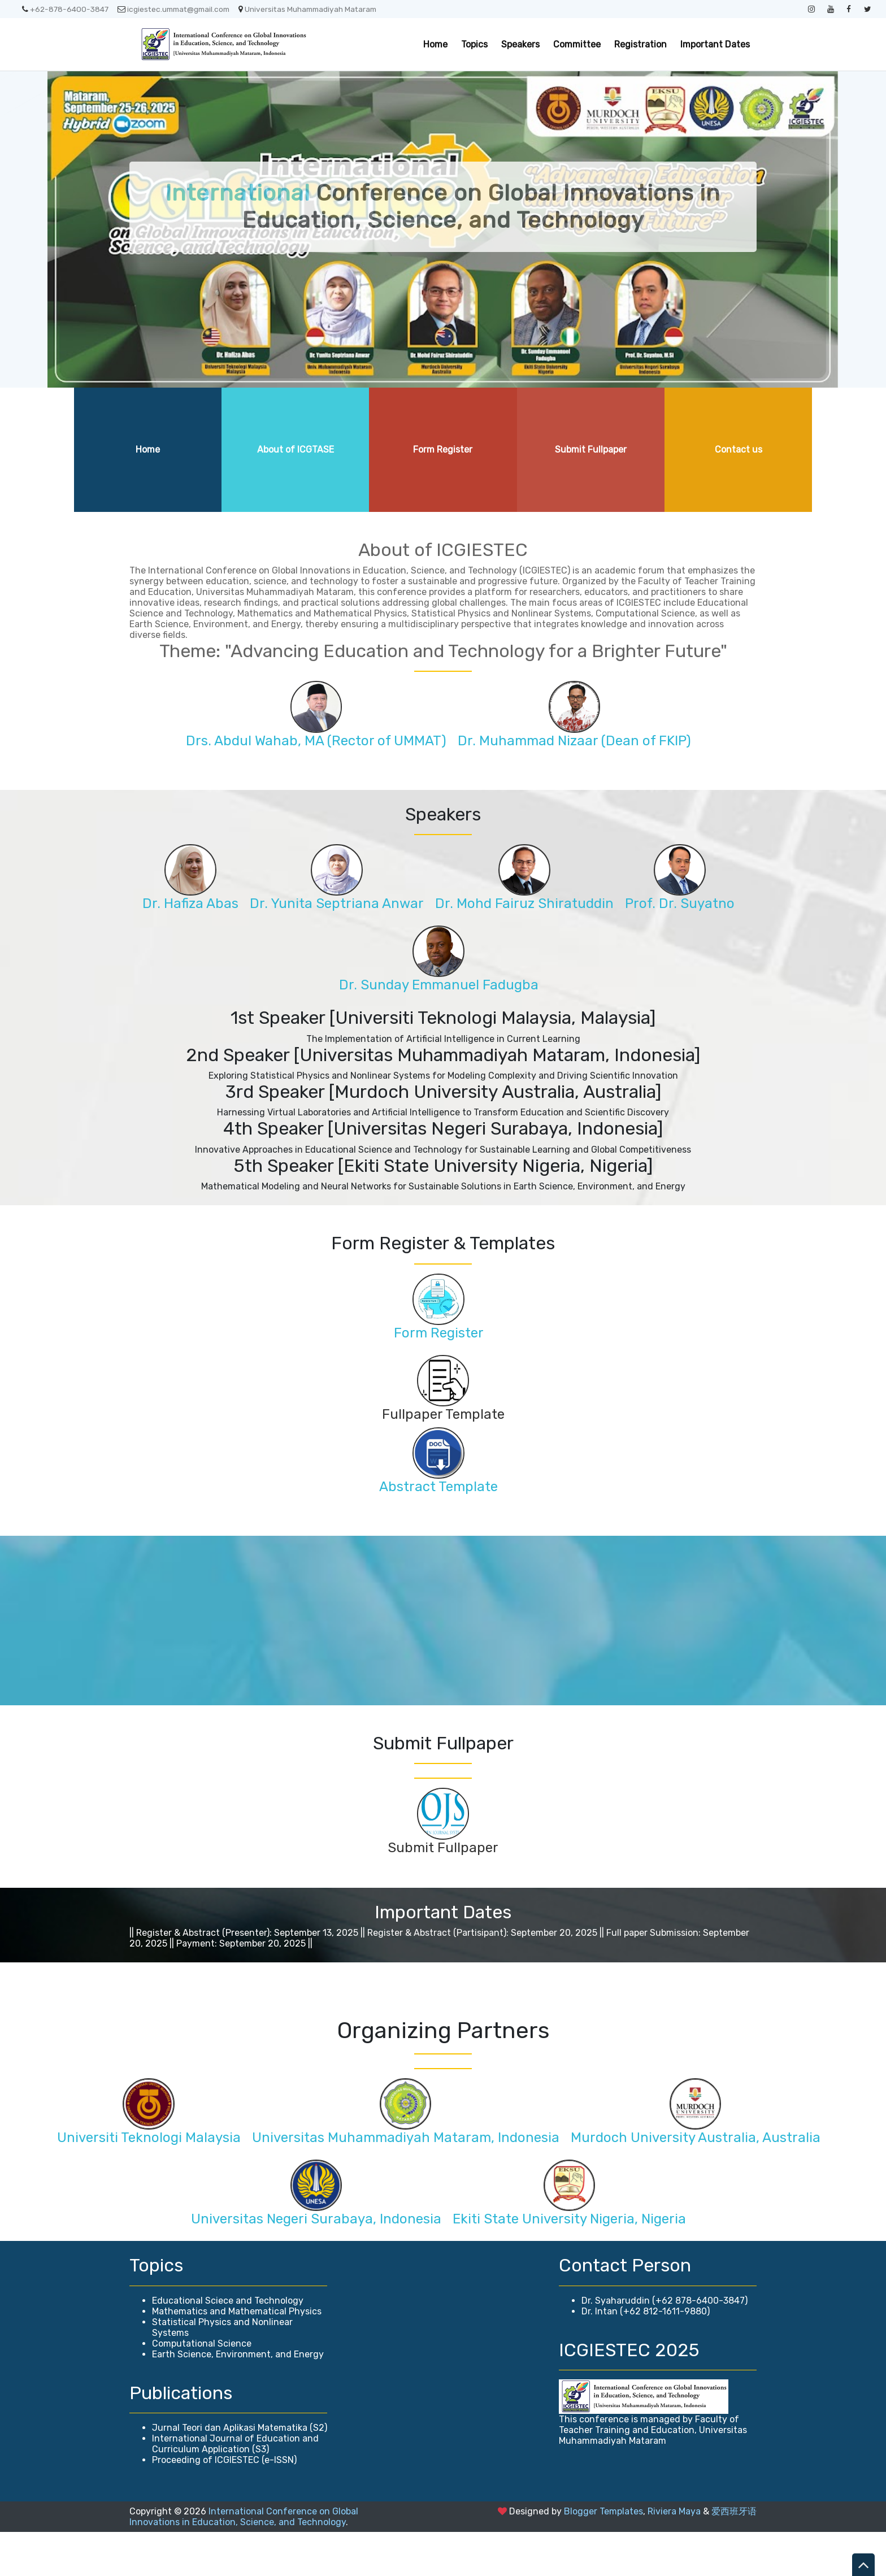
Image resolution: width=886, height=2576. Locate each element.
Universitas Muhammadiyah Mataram (307, 9)
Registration (640, 44)
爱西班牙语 (734, 2555)
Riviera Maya (674, 2555)
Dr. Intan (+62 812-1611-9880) (645, 2355)
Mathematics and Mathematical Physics (237, 2355)
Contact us (738, 449)
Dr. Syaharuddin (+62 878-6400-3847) (664, 2344)
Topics (474, 44)
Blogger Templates (603, 2555)
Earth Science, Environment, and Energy (238, 2398)
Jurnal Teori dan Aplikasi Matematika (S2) (239, 2471)
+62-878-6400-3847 (65, 9)
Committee (577, 44)
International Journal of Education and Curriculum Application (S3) (235, 2488)
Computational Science (201, 2387)
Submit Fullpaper (591, 449)
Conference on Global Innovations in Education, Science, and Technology (443, 206)
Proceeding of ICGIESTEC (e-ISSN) (224, 2504)
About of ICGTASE (295, 449)
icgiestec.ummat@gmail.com (173, 9)
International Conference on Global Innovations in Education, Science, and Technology (243, 2560)
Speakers (520, 44)
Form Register (442, 449)
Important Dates (715, 44)
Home (435, 44)
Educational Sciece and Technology (227, 2344)
